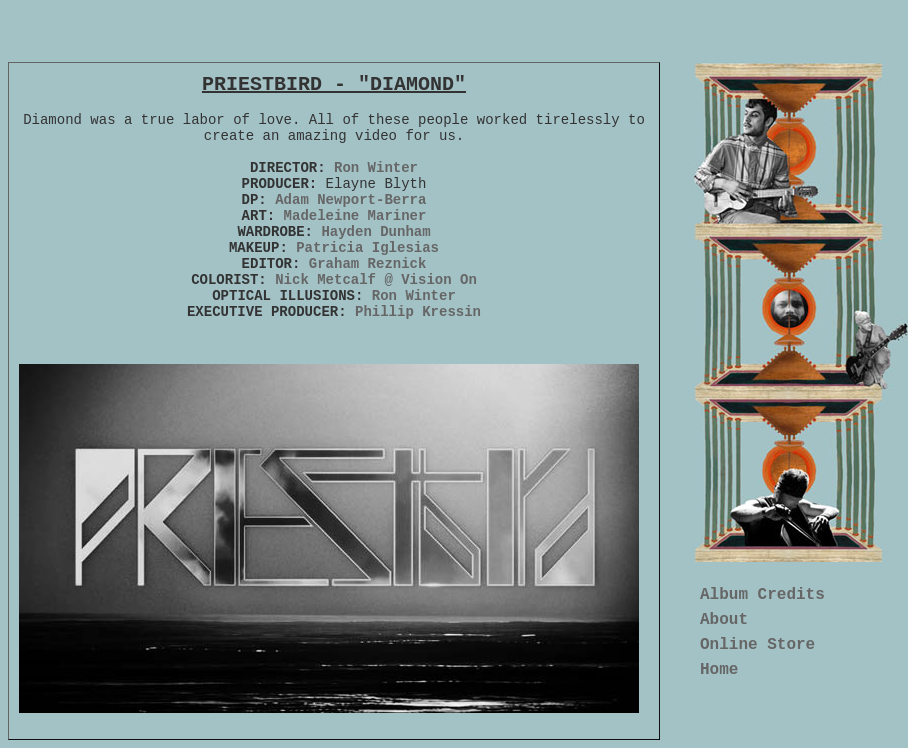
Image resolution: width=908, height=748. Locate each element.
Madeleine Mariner (355, 216)
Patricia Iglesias (367, 248)
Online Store (757, 645)
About (724, 620)
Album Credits (762, 595)
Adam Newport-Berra (350, 200)
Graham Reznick (368, 264)
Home (719, 670)
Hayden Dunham (372, 232)
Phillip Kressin (418, 312)
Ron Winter (376, 168)
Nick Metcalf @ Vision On (376, 280)
